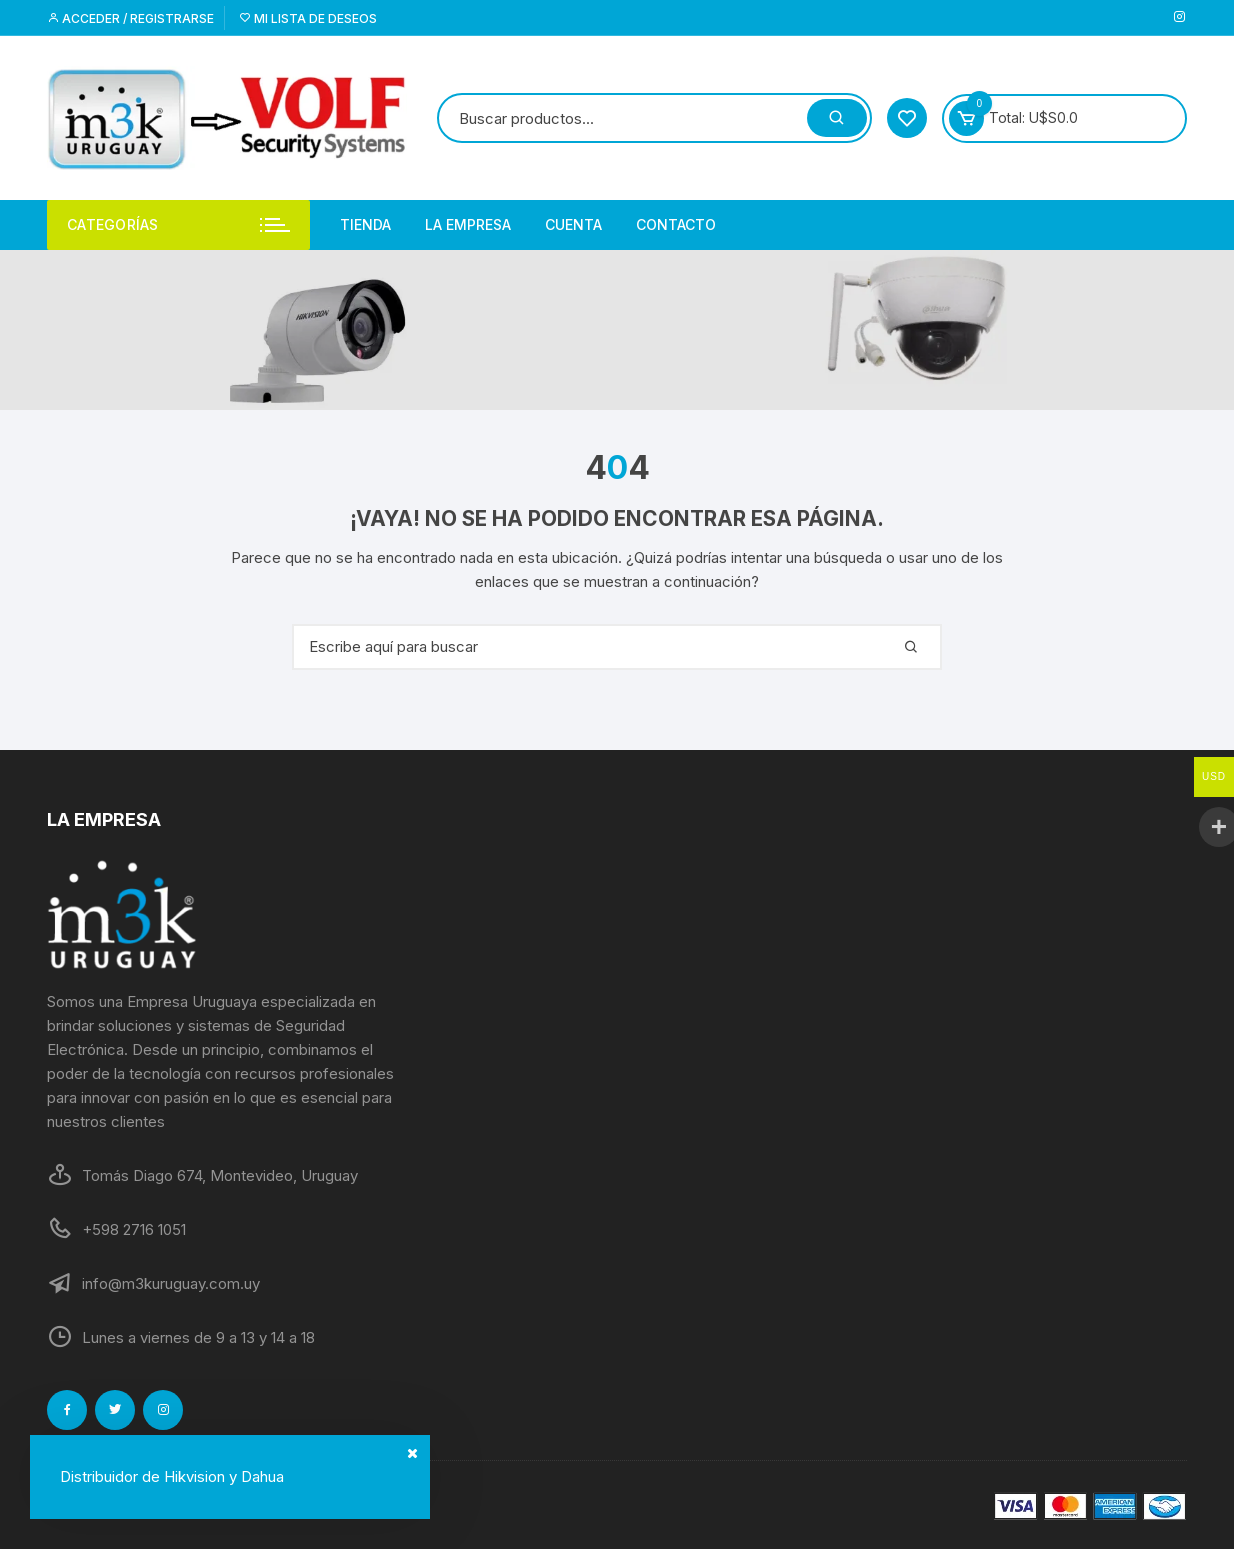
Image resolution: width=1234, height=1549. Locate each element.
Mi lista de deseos (308, 18)
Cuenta (573, 224)
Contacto (676, 224)
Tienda (365, 224)
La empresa (468, 224)
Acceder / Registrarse (130, 18)
